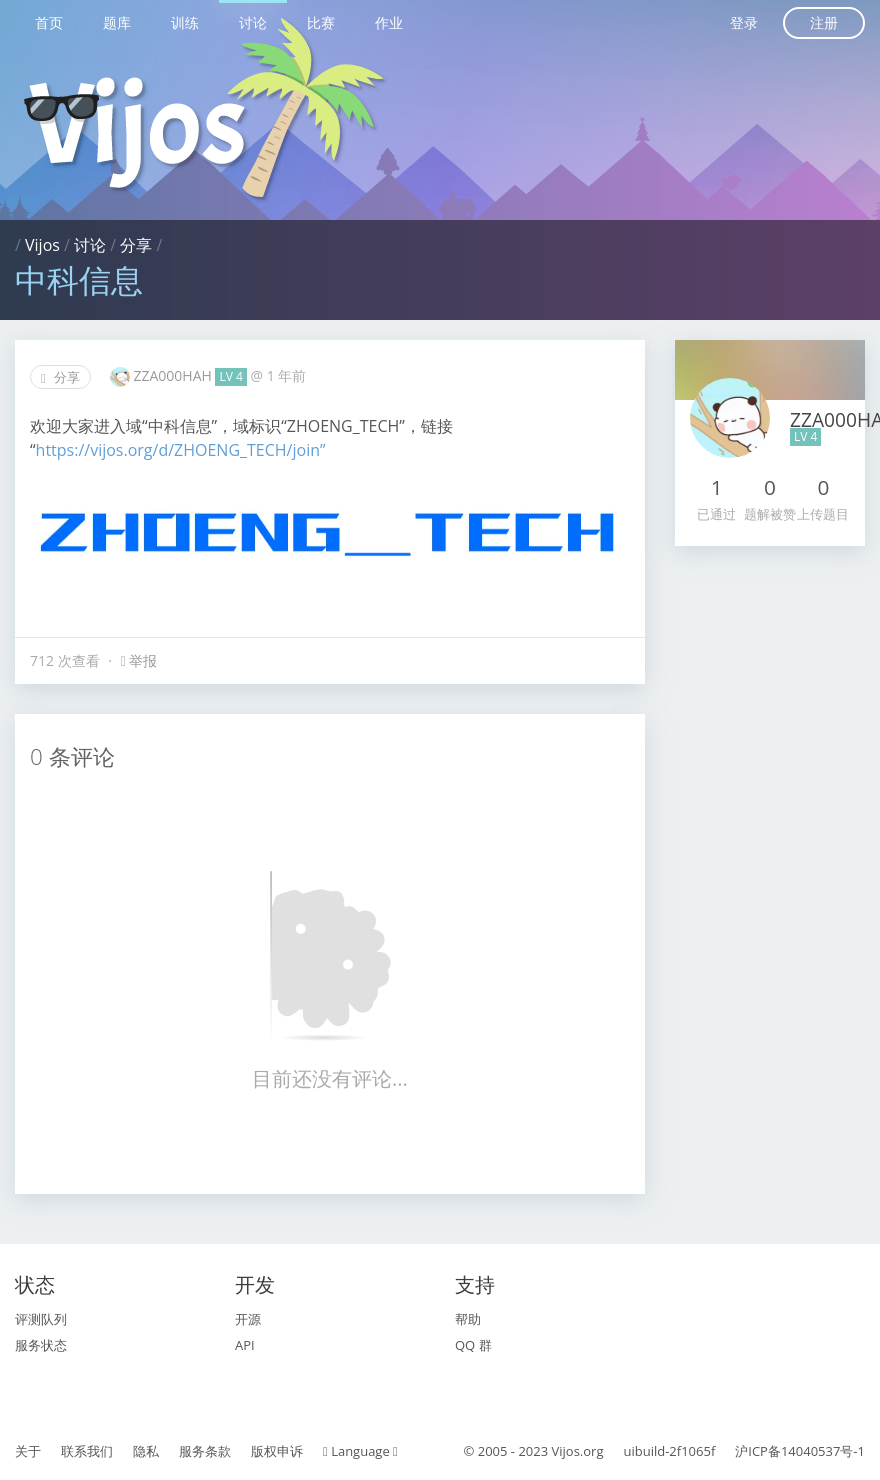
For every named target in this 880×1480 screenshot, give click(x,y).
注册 (824, 22)
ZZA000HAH (174, 375)
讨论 (253, 22)
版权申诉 (277, 1451)
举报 (139, 660)
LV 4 (230, 376)
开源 (248, 1319)
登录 (744, 22)
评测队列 (41, 1319)
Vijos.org (578, 1451)
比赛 (321, 22)
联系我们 (87, 1451)
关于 (28, 1451)
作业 (389, 22)
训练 (185, 22)
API (245, 1345)
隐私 (146, 1451)
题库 (117, 22)
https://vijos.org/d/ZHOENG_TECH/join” (181, 450)
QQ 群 (473, 1345)
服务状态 (41, 1345)
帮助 (468, 1319)
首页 (49, 22)
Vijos (42, 245)
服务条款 (205, 1451)
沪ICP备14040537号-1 (800, 1451)
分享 (136, 245)
